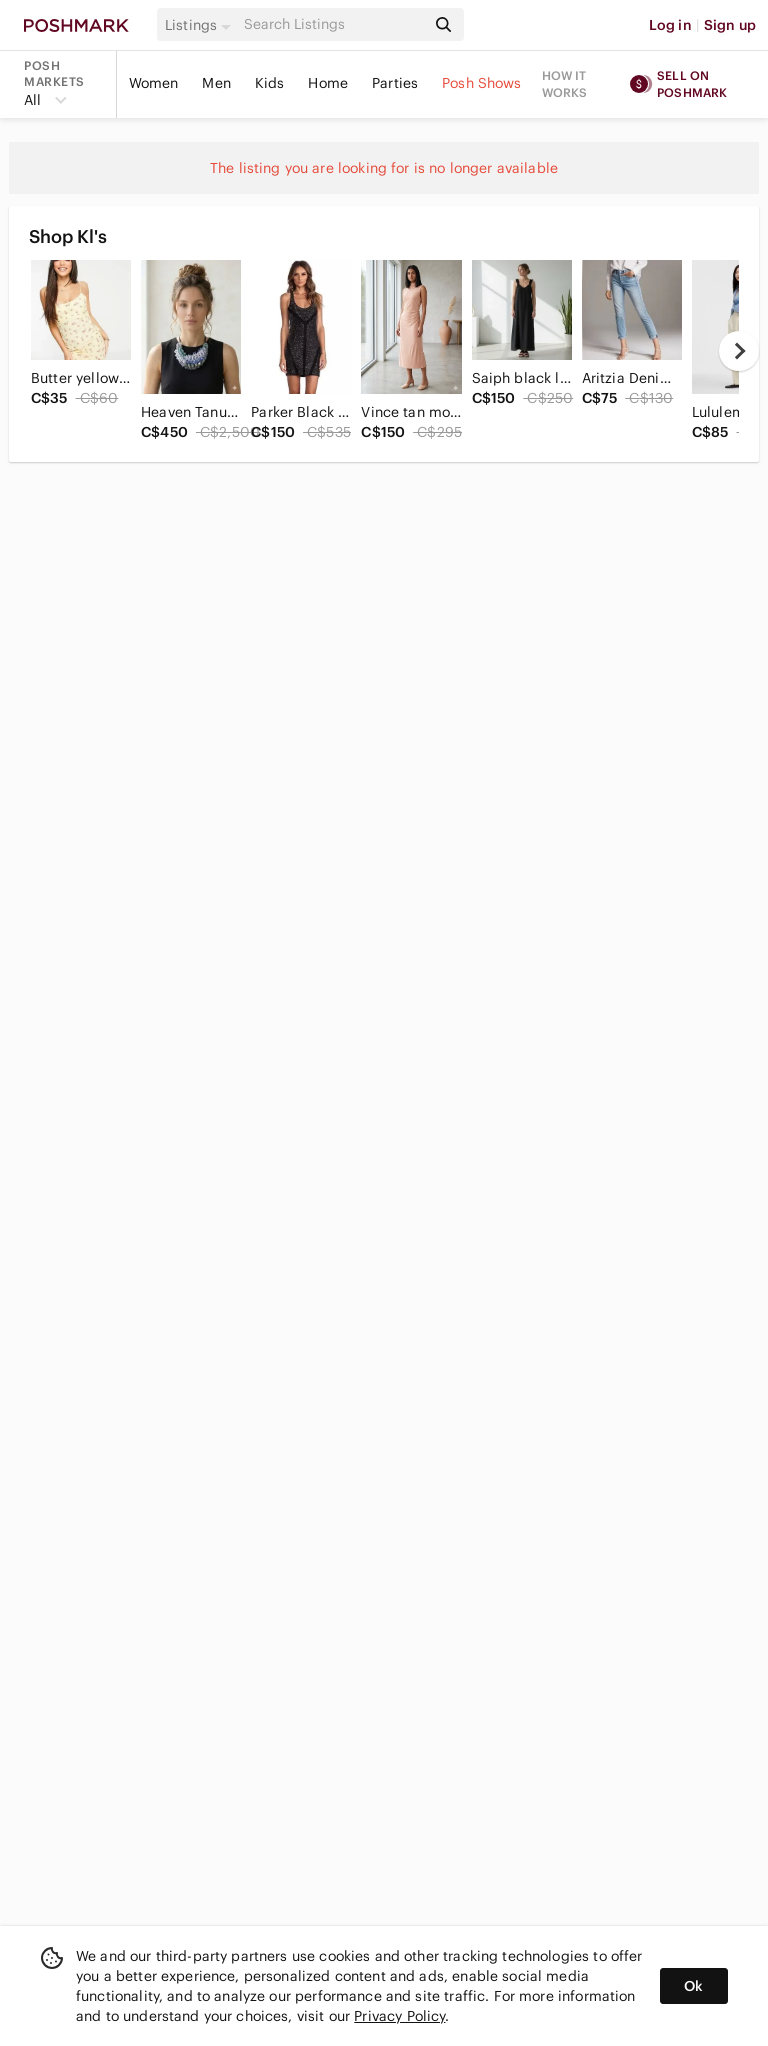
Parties (395, 83)
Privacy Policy (399, 2016)
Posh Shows (482, 83)
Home (328, 83)
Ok (693, 1986)
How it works (565, 84)
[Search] (333, 24)
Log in (670, 25)
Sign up (730, 25)
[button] (201, 25)
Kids (270, 83)
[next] (739, 351)
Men (216, 83)
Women (154, 83)
